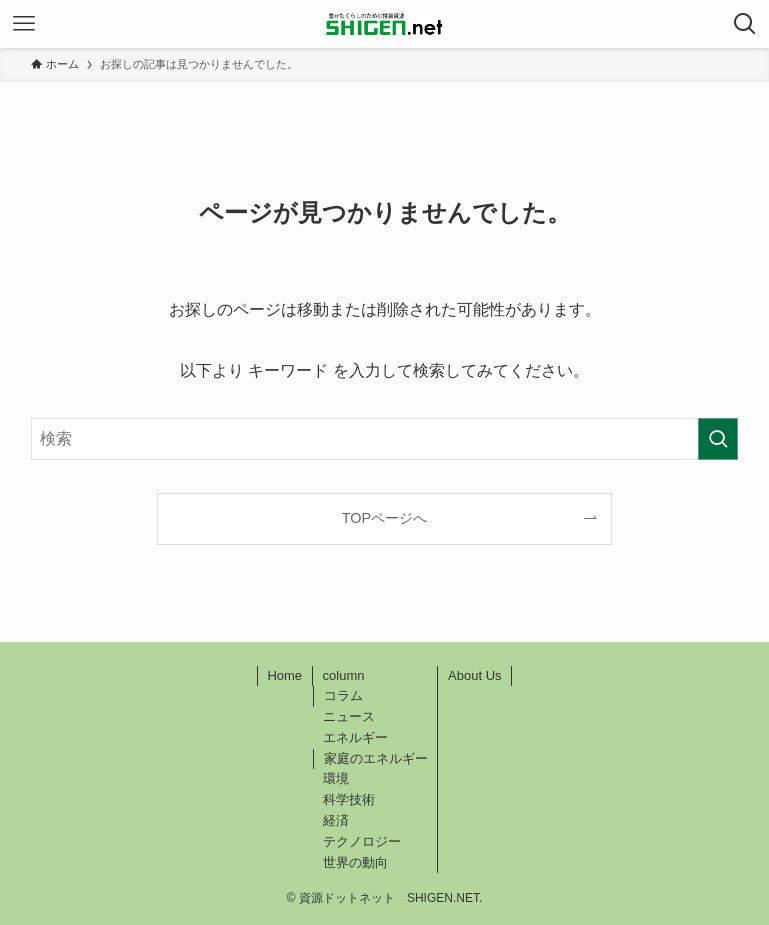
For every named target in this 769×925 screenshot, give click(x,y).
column (344, 675)
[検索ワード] (385, 439)
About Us (474, 675)
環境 (336, 778)
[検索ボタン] (745, 24)
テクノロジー (362, 841)
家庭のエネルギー (376, 758)
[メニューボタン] (24, 24)
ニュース (349, 716)
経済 (336, 820)
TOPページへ (384, 518)
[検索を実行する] (718, 439)
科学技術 (349, 799)
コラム (343, 695)
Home (284, 675)
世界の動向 (355, 862)
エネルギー (355, 737)
